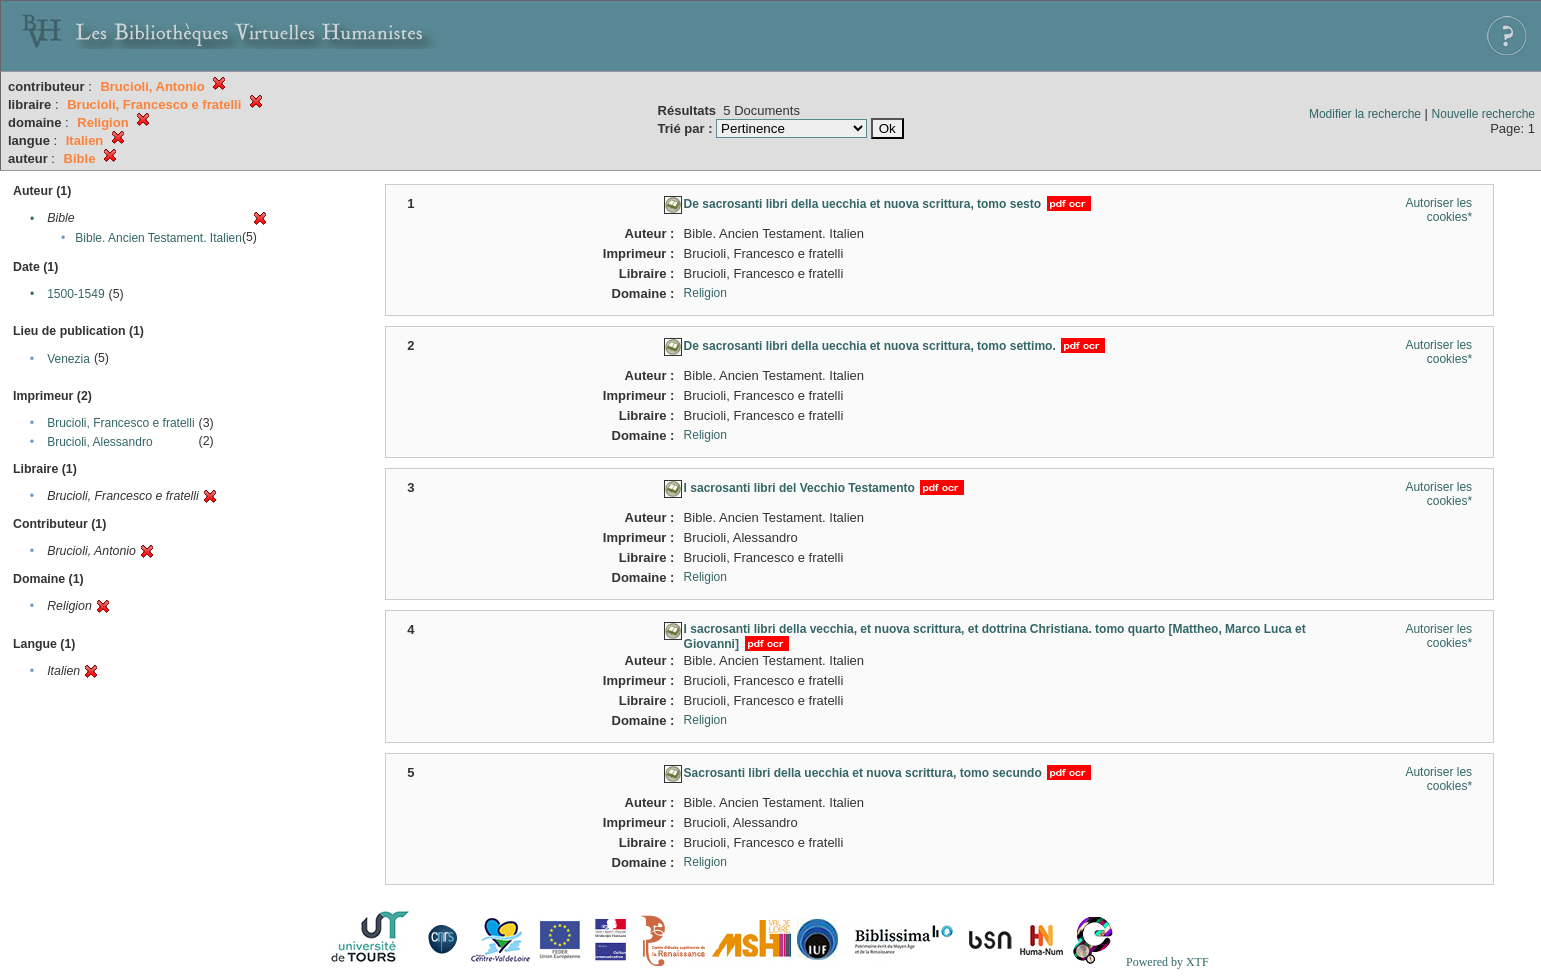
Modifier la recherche (1365, 114)
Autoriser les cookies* (1438, 210)
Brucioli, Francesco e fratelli (120, 423)
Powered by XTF (1167, 962)
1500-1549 (75, 294)
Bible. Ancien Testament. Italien (158, 238)
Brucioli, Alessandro (99, 442)
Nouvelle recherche (1483, 114)
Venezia (68, 359)
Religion (705, 293)
